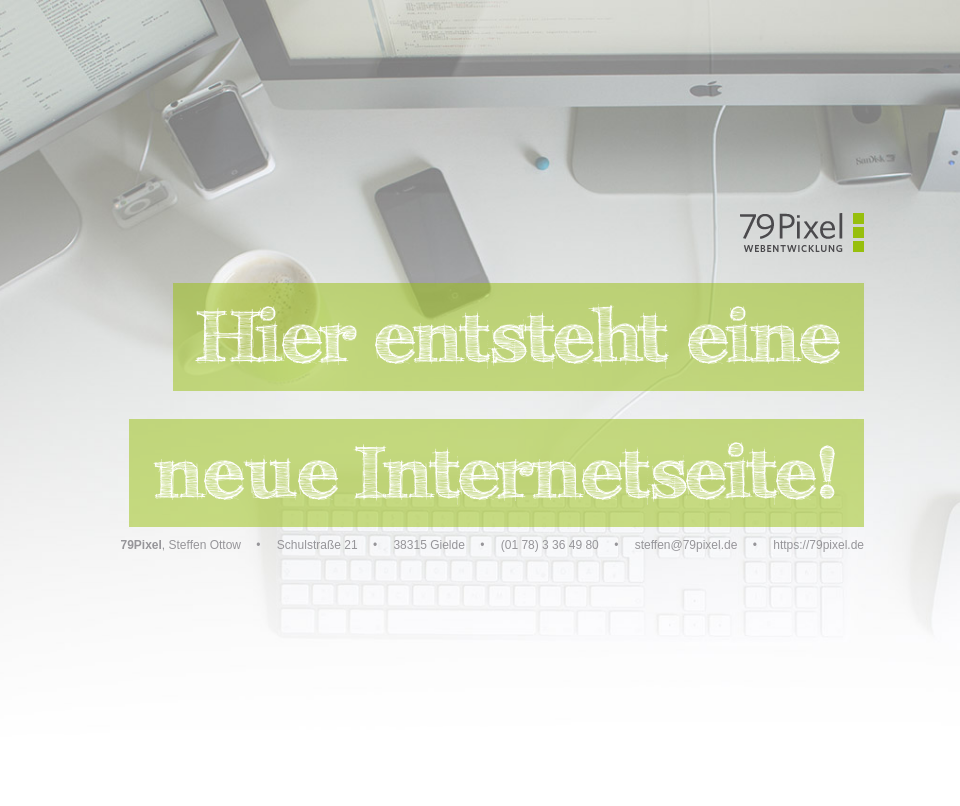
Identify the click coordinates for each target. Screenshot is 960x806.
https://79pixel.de (818, 545)
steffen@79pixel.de (686, 545)
